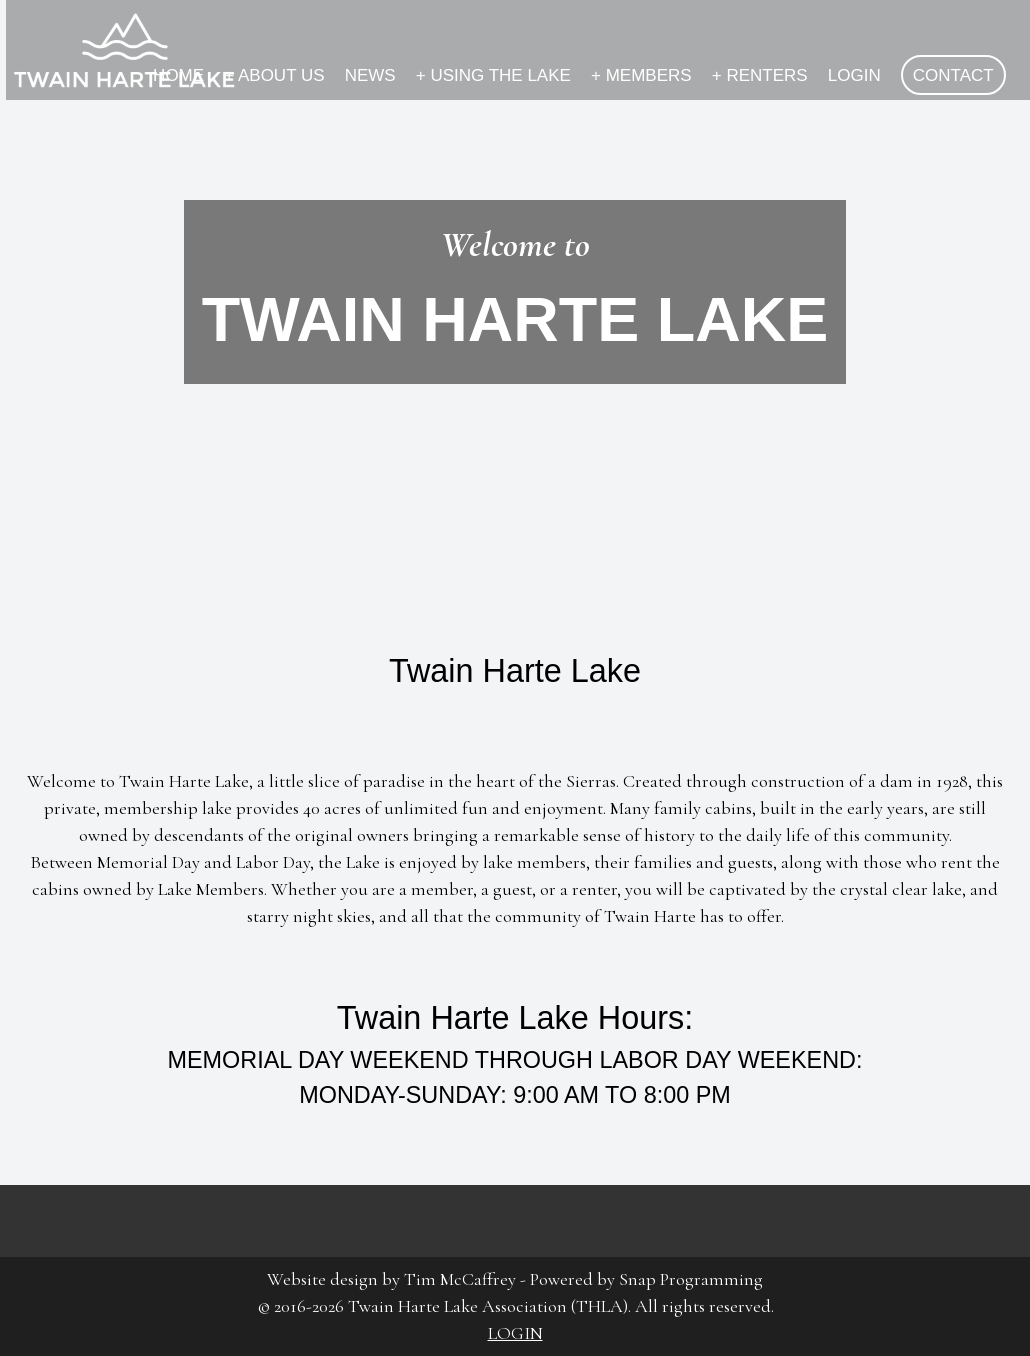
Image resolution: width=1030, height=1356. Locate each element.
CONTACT (953, 75)
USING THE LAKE (493, 75)
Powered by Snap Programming (646, 1279)
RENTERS (760, 75)
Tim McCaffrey (460, 1279)
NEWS (370, 75)
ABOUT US (274, 75)
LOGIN (854, 75)
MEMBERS (641, 75)
